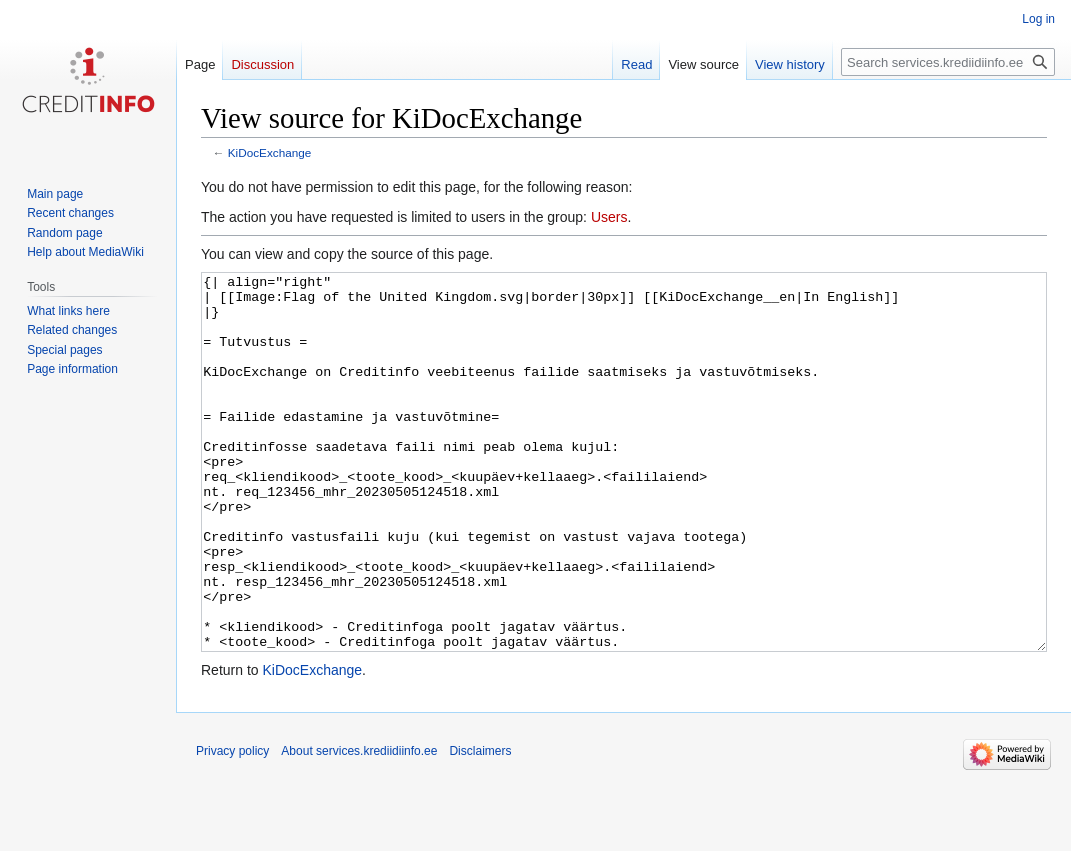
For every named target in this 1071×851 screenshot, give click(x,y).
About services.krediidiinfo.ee (359, 826)
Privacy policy (232, 826)
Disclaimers (480, 826)
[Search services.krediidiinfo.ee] (948, 62)
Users (609, 217)
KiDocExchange (270, 152)
